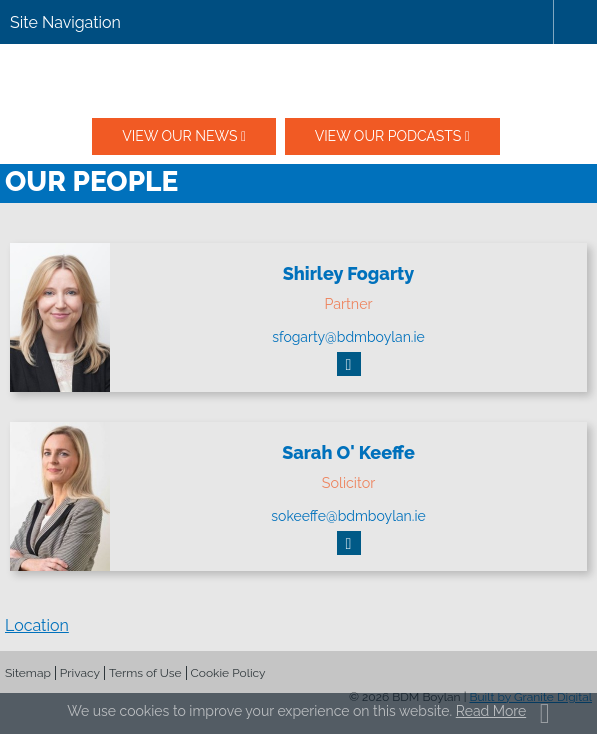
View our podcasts (388, 136)
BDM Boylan (299, 81)
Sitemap (28, 673)
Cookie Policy (228, 673)
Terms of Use (145, 673)
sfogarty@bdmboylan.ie (348, 337)
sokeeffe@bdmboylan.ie (348, 516)
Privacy (80, 673)
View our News (179, 136)
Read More (491, 711)
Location (37, 625)
